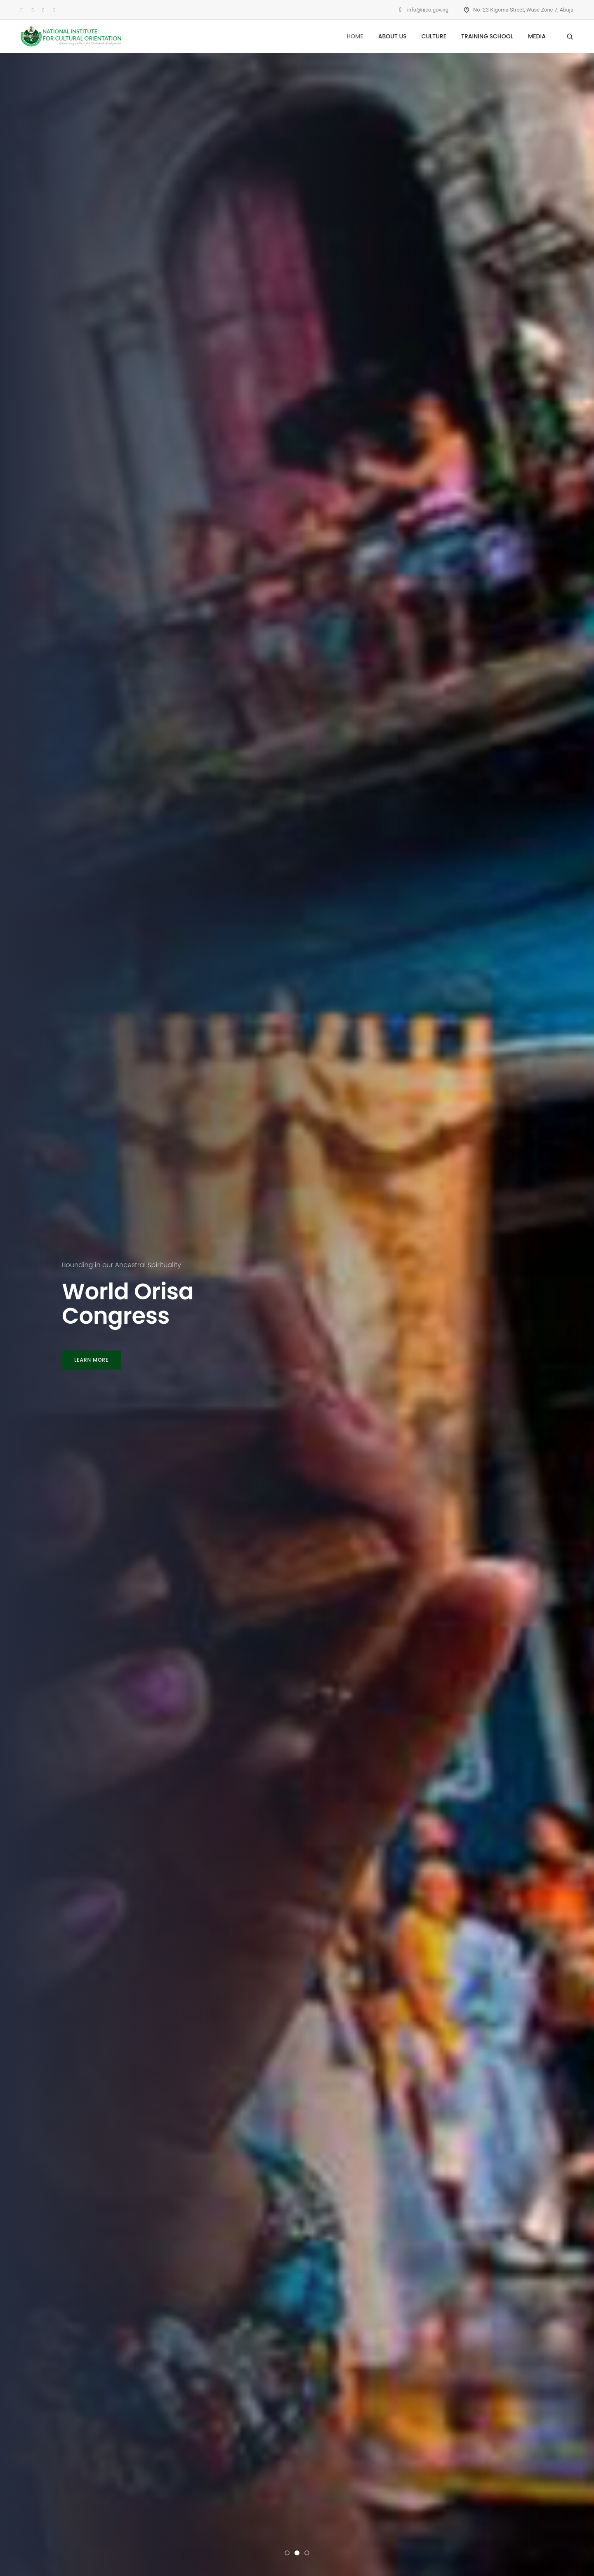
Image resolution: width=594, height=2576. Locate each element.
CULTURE (434, 36)
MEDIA (537, 36)
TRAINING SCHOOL (487, 36)
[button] (287, 2552)
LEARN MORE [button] (91, 1359)
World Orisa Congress (127, 1304)
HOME (354, 36)
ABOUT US (392, 36)
